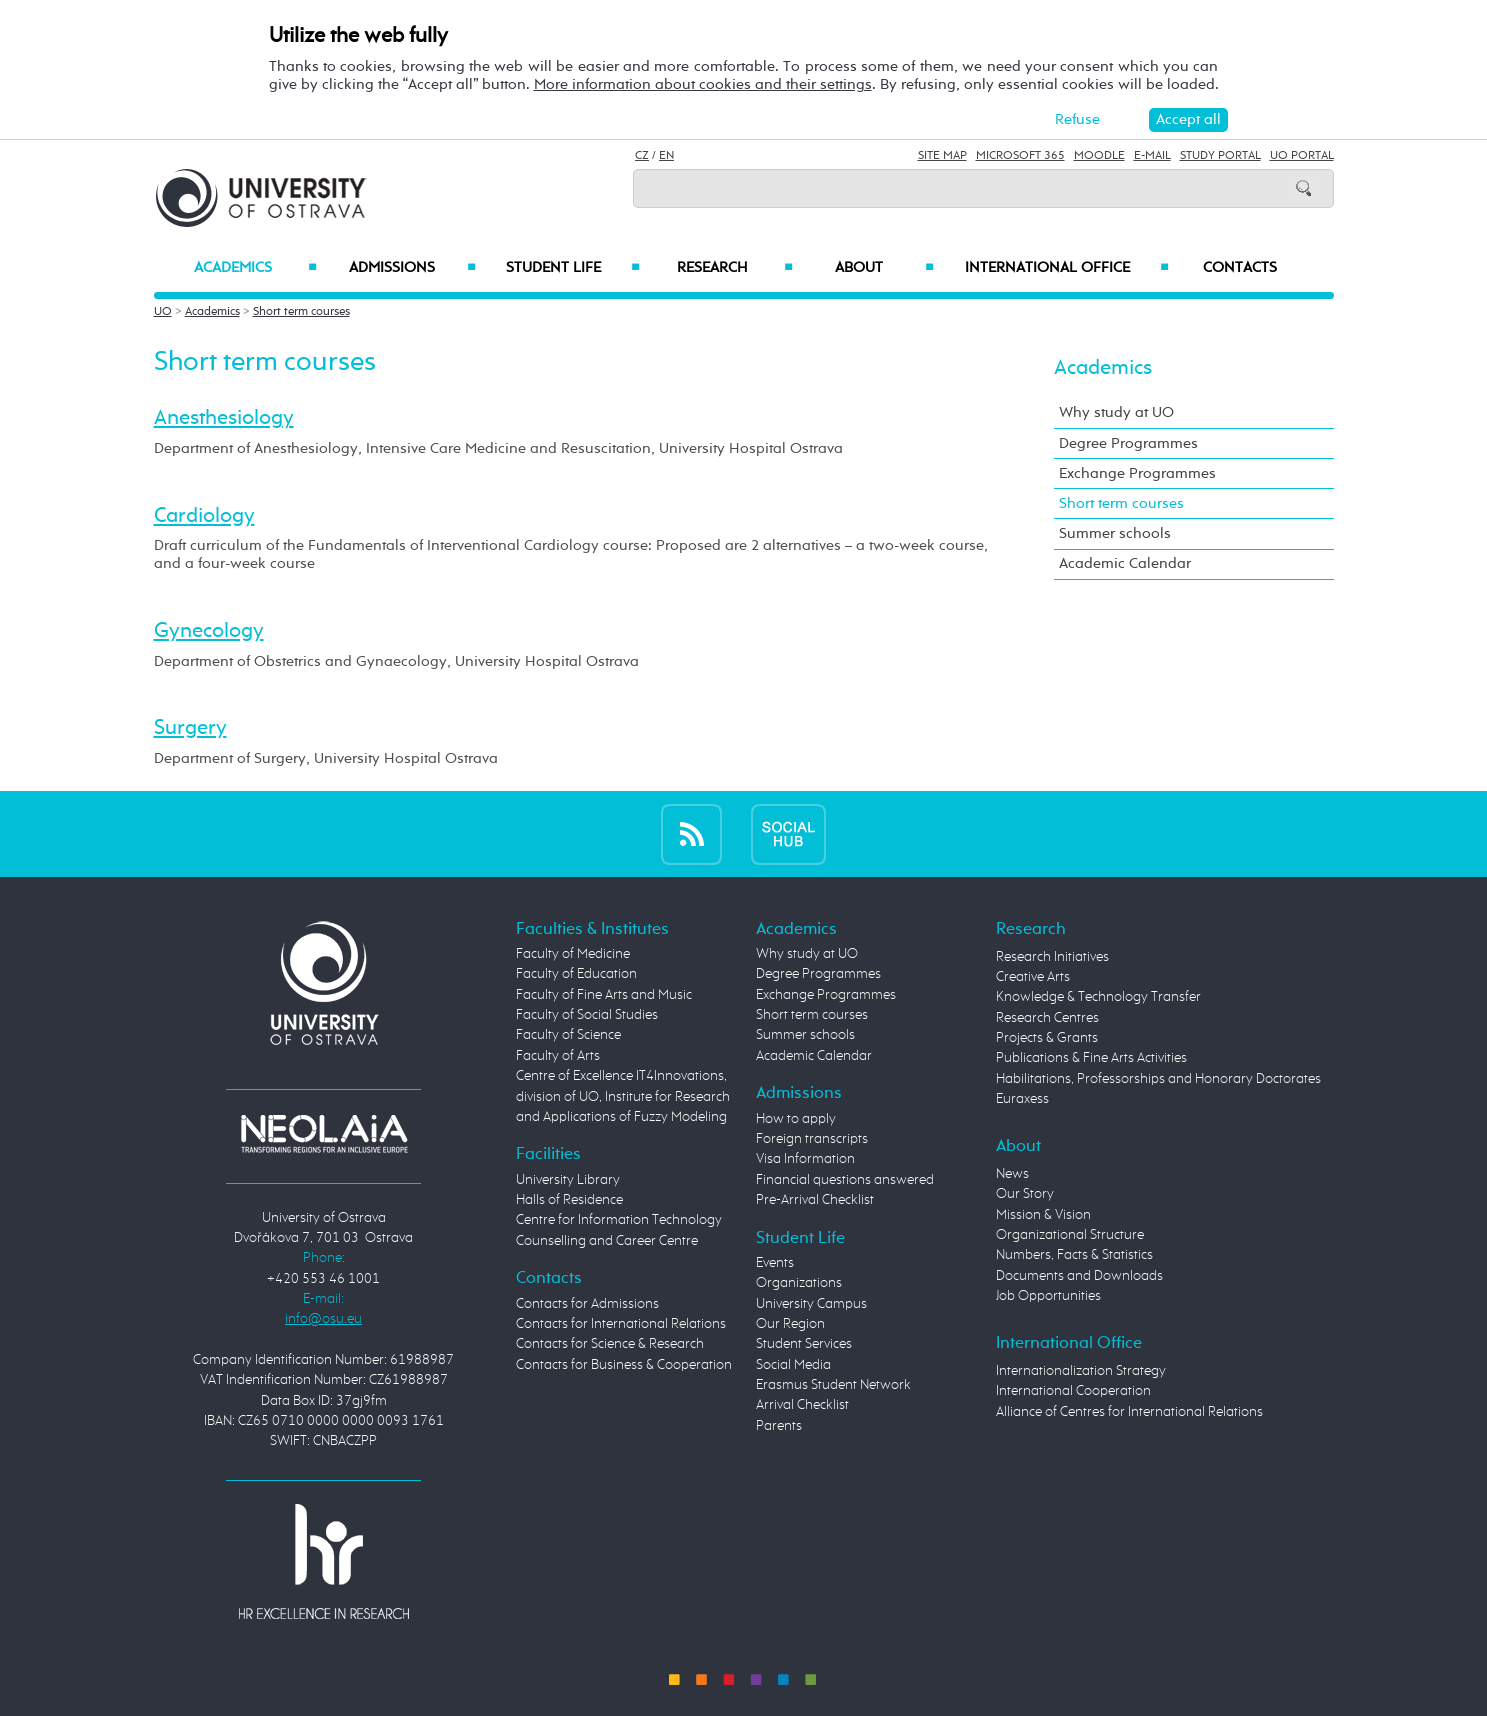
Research (735, 268)
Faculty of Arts (558, 1056)
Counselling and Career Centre (607, 1241)
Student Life (573, 268)
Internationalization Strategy (1081, 1371)
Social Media (793, 1365)
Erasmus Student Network (833, 1385)
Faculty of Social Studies (587, 1015)
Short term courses (301, 312)
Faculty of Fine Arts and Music (604, 995)
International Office (1067, 268)
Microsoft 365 (1020, 156)
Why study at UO (1116, 412)
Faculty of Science (568, 1035)
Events (775, 1263)
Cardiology (204, 516)
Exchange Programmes (1137, 473)
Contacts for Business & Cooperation (624, 1365)
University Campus (811, 1304)
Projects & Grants (1047, 1038)
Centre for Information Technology (619, 1220)
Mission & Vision (1043, 1215)
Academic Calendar (1125, 563)
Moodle (1099, 156)
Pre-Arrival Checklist (815, 1200)
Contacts (1240, 268)
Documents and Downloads (1079, 1276)
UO (163, 312)
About (884, 268)
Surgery (190, 728)
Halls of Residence (569, 1200)
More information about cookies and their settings (703, 84)
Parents (779, 1426)
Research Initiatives (1052, 957)
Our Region (790, 1324)
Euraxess (1022, 1099)
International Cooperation (1073, 1391)
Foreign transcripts (812, 1139)
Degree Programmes (1128, 443)
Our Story (1025, 1194)
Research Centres (1047, 1018)
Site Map (942, 156)
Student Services (804, 1344)
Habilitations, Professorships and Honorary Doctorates (1158, 1079)
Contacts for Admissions (587, 1304)
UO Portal (1302, 156)
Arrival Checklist (802, 1405)
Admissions (412, 268)
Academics (255, 268)
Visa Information (805, 1159)
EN (666, 156)
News (1012, 1174)
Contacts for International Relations (621, 1324)
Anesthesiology (224, 418)
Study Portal (1220, 156)
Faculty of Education (576, 974)
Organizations (799, 1283)
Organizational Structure (1070, 1235)
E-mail (1152, 156)
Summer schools (1115, 533)
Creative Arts (1033, 977)
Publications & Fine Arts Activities (1091, 1058)
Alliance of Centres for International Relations (1129, 1412)
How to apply (796, 1119)
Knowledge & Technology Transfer (1098, 997)
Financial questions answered (845, 1180)
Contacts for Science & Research (610, 1344)
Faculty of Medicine (573, 954)
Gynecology (209, 631)
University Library (568, 1180)
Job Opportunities (1048, 1296)
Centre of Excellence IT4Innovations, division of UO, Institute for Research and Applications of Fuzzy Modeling (623, 1096)
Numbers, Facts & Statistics (1074, 1255)
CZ (642, 156)
